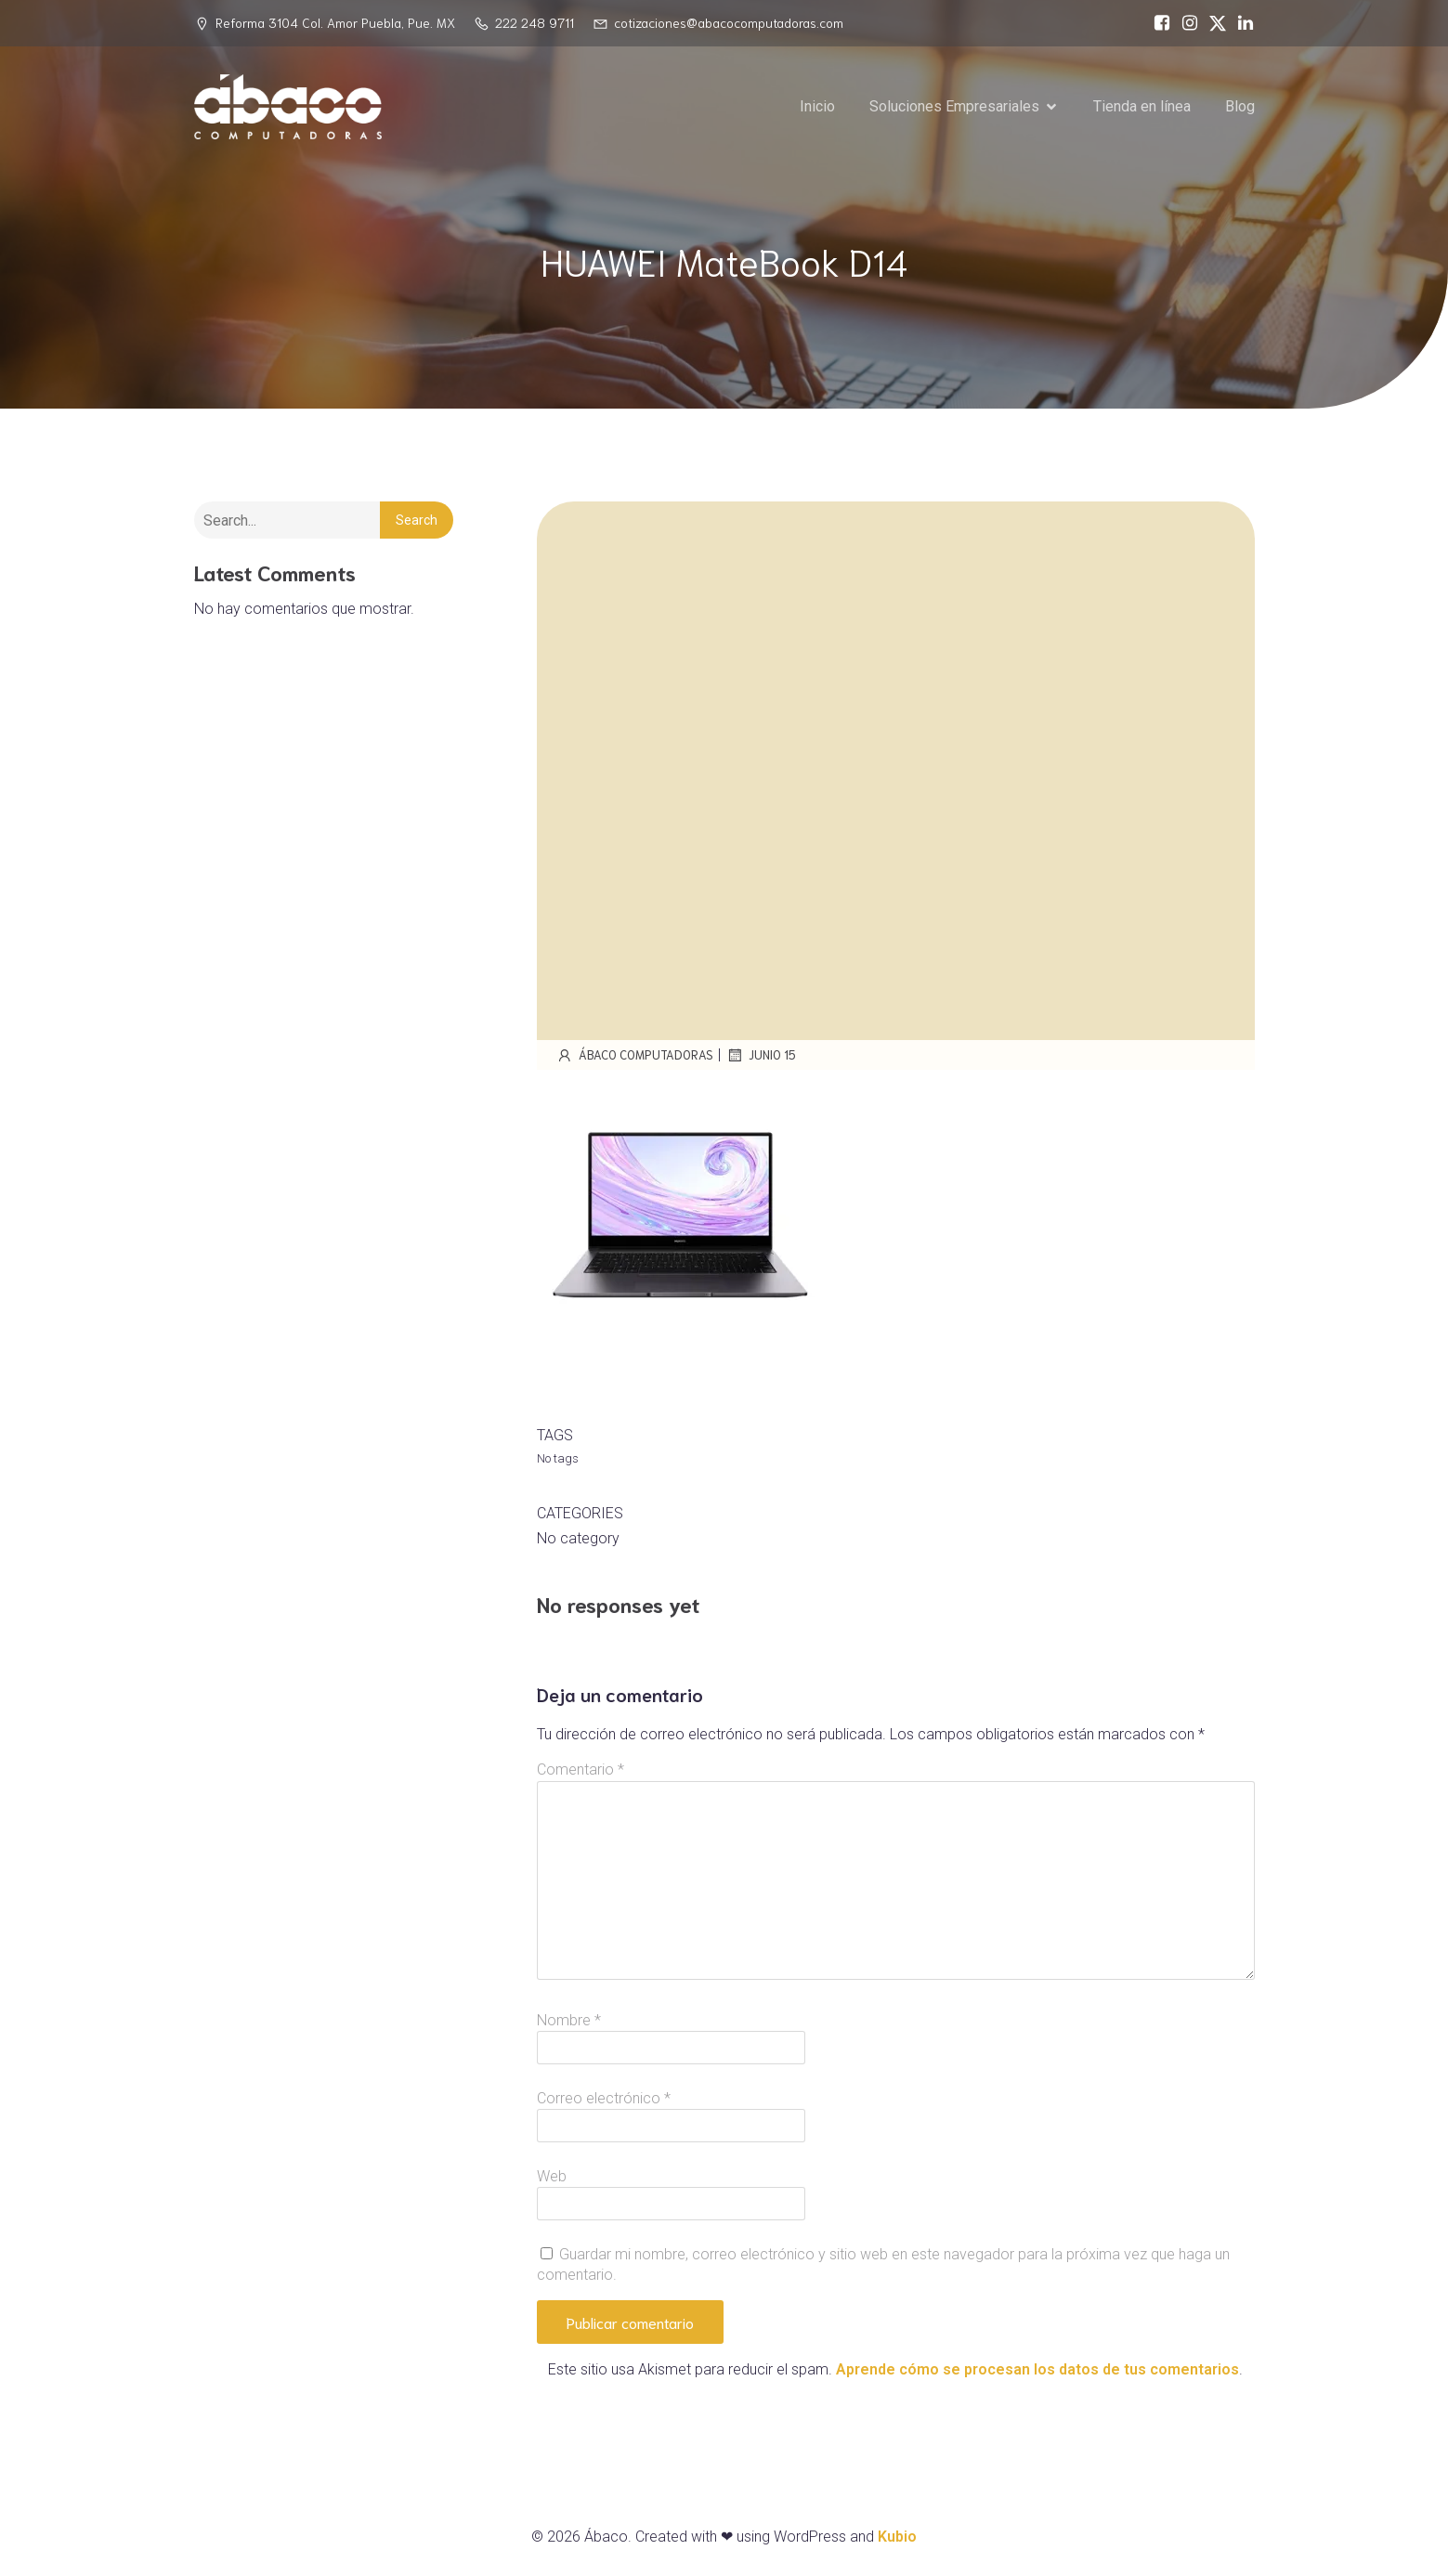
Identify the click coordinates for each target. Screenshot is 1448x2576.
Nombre (569, 2020)
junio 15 (760, 1055)
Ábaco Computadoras (634, 1055)
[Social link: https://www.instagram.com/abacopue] (1185, 23)
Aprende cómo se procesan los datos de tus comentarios (1037, 2369)
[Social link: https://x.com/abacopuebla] (1213, 23)
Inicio (817, 106)
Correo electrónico (604, 2098)
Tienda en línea (1142, 106)
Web (552, 2176)
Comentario (580, 1769)
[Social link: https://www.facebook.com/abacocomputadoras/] (1157, 23)
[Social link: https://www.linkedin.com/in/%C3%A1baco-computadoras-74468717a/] (1241, 23)
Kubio (897, 2536)
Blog (1240, 106)
